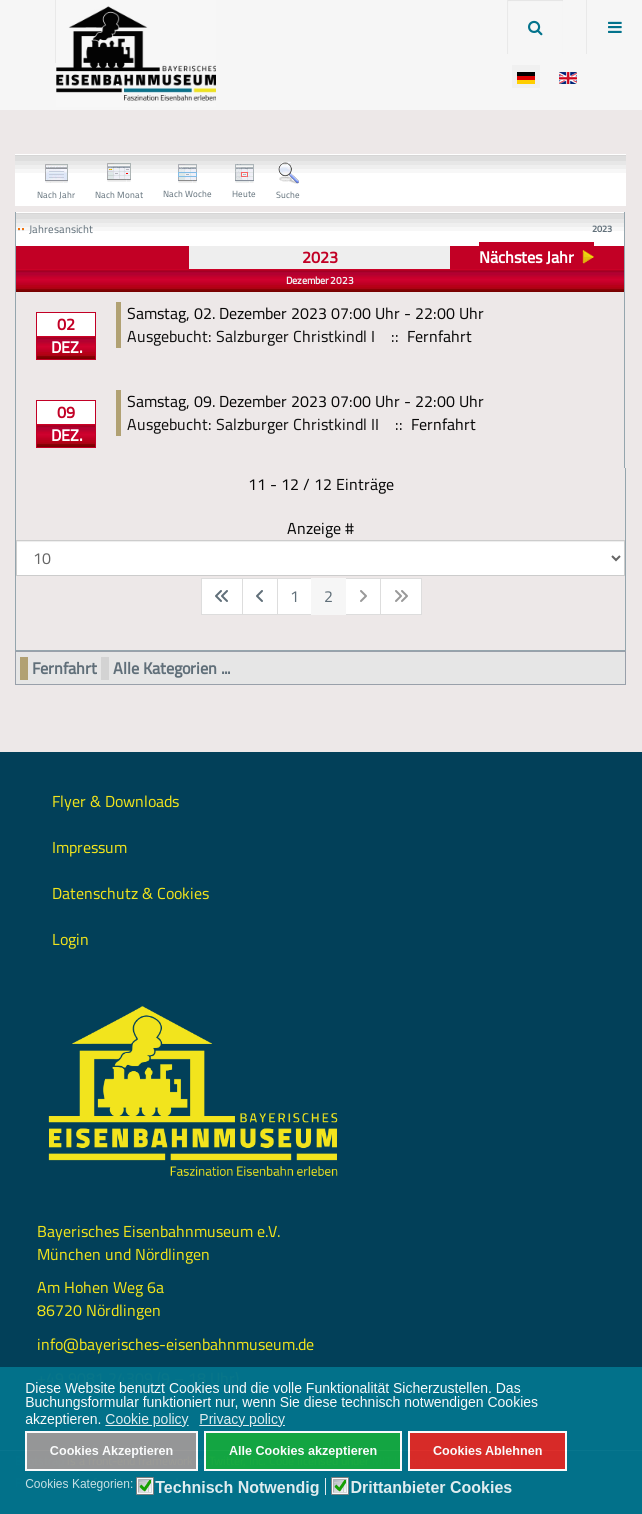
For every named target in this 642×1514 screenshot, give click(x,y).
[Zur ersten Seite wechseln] (222, 596)
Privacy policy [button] (242, 1419)
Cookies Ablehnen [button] (487, 1451)
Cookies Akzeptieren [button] (111, 1451)
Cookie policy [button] (146, 1419)
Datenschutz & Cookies (130, 893)
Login (70, 939)
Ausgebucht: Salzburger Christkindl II (253, 424)
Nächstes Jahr (526, 257)
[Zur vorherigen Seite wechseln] (260, 596)
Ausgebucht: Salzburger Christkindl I (251, 336)
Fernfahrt (64, 668)
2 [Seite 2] (328, 596)
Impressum (89, 847)
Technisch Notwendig (237, 1488)
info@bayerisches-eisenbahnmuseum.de (175, 1344)
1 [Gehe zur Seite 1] (294, 596)
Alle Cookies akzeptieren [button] (303, 1451)
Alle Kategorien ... (171, 668)
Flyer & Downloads (115, 801)
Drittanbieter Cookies (431, 1488)
